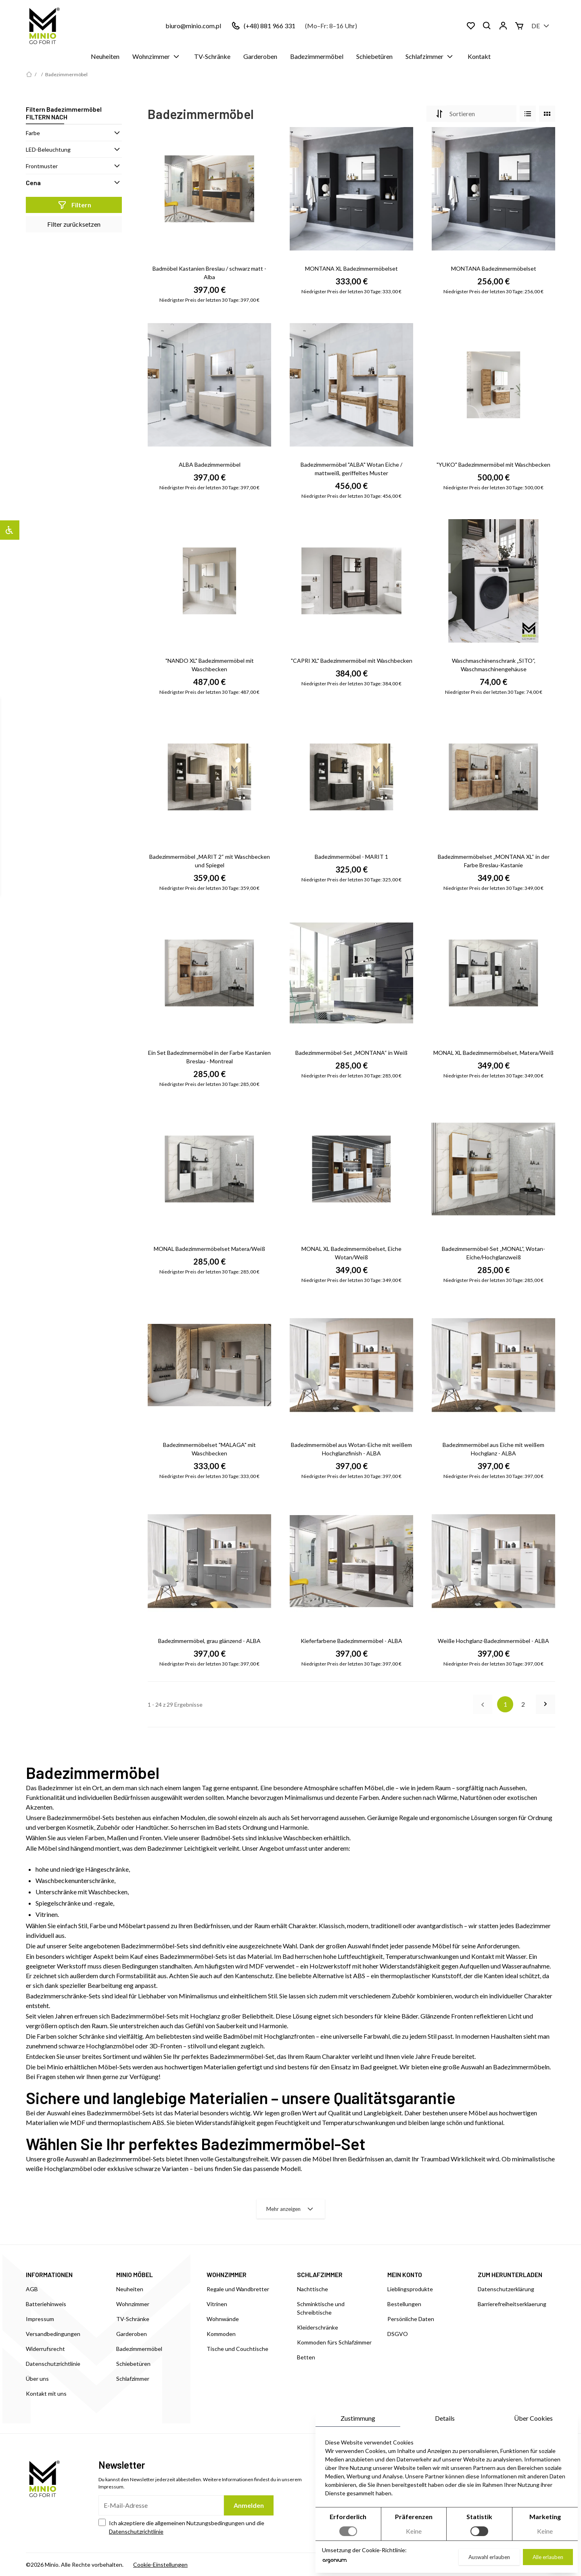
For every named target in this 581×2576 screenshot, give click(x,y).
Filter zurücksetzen (73, 224)
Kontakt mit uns (46, 2393)
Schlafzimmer (430, 56)
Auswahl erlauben (489, 2557)
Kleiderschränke (317, 2327)
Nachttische (312, 2289)
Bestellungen (404, 2303)
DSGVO (397, 2333)
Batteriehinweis (46, 2303)
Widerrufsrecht (45, 2348)
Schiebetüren (374, 56)
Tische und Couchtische (237, 2348)
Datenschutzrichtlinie (53, 2363)
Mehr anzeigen (290, 2209)
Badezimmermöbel (316, 56)
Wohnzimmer (156, 56)
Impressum (40, 2318)
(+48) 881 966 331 (269, 25)
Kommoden (221, 2333)
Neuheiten (105, 56)
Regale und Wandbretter (238, 2289)
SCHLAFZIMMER (320, 2274)
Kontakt (479, 56)
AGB (32, 2289)
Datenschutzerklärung (506, 2289)
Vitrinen (217, 2303)
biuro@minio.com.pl (193, 25)
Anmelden (249, 2505)
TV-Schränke (212, 56)
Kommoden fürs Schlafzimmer (334, 2342)
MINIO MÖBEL (134, 2274)
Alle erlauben (548, 2557)
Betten (306, 2357)
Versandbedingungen (53, 2333)
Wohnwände (223, 2318)
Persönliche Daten (410, 2318)
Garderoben (260, 56)
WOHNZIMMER (227, 2274)
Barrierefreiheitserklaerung (512, 2303)
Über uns (37, 2378)
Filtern (74, 205)
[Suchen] (487, 26)
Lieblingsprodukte (410, 2289)
